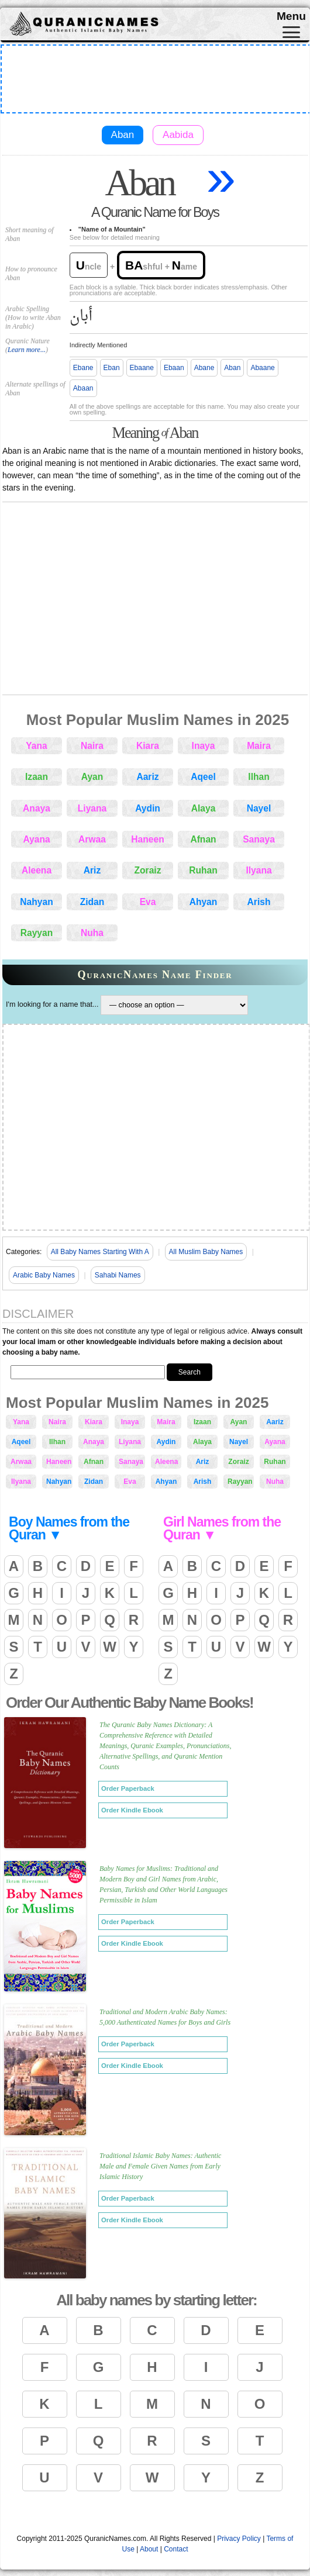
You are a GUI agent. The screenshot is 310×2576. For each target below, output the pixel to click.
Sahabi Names (118, 1275)
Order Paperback (127, 1788)
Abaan (83, 388)
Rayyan (36, 933)
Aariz (147, 777)
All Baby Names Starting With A (100, 1252)
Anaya (36, 808)
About (149, 2549)
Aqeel (203, 777)
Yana (36, 746)
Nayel (259, 808)
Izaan (36, 777)
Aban (123, 134)
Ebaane (142, 368)
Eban (112, 368)
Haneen (147, 839)
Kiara (147, 746)
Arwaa (92, 839)
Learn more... (27, 350)
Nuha (92, 933)
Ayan (92, 777)
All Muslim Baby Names (206, 1252)
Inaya (203, 746)
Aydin (147, 808)
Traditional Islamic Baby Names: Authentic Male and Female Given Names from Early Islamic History (160, 2166)
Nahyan (36, 902)
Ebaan (174, 368)
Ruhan (203, 870)
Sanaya (259, 839)
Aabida (178, 134)
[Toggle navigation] (291, 32)
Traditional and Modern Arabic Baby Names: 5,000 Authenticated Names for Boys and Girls (164, 2017)
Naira (92, 746)
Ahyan (204, 902)
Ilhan (258, 777)
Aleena (36, 870)
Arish (259, 902)
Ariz (92, 870)
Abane (204, 368)
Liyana (92, 808)
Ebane (83, 368)
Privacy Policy (239, 2538)
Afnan (203, 839)
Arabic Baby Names (44, 1275)
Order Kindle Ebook (132, 1810)
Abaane (262, 368)
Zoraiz (148, 870)
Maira (259, 746)
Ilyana (258, 870)
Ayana (36, 839)
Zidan (92, 902)
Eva (148, 902)
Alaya (203, 808)
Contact (176, 2549)
